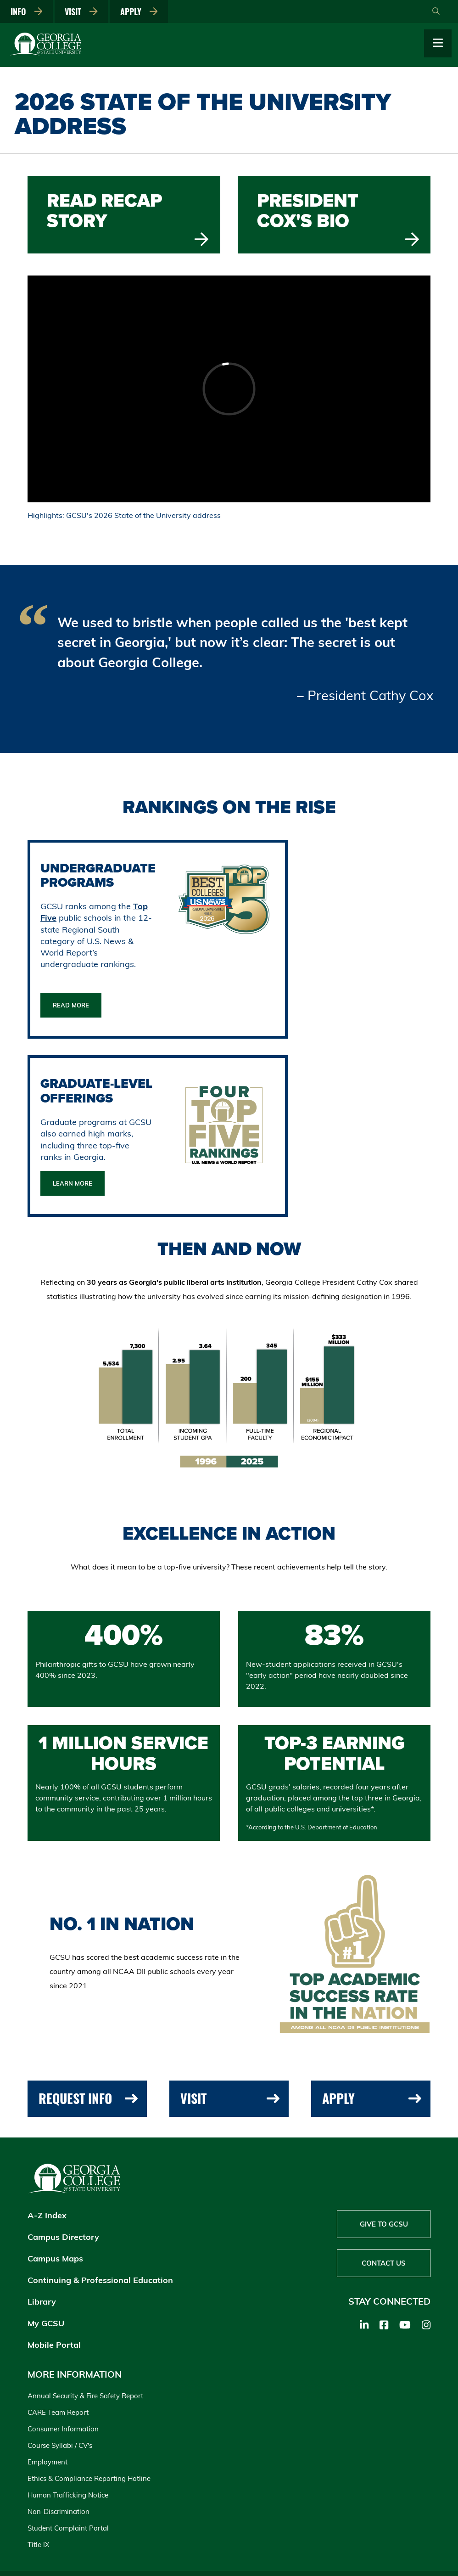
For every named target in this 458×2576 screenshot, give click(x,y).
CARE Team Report (58, 2412)
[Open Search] (435, 11)
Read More (71, 1005)
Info (27, 11)
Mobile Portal (54, 2345)
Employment (47, 2462)
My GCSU (46, 2323)
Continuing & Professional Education (100, 2280)
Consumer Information (63, 2428)
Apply (139, 11)
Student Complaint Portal (68, 2528)
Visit (81, 11)
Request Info (88, 2098)
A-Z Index (47, 2215)
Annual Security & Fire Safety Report (85, 2395)
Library (42, 2301)
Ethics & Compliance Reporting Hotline (89, 2478)
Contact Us (384, 2263)
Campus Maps (55, 2258)
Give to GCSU (384, 2224)
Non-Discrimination (58, 2511)
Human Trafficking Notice (68, 2495)
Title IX (39, 2544)
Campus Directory (63, 2237)
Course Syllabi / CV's (60, 2445)
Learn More (72, 1183)
